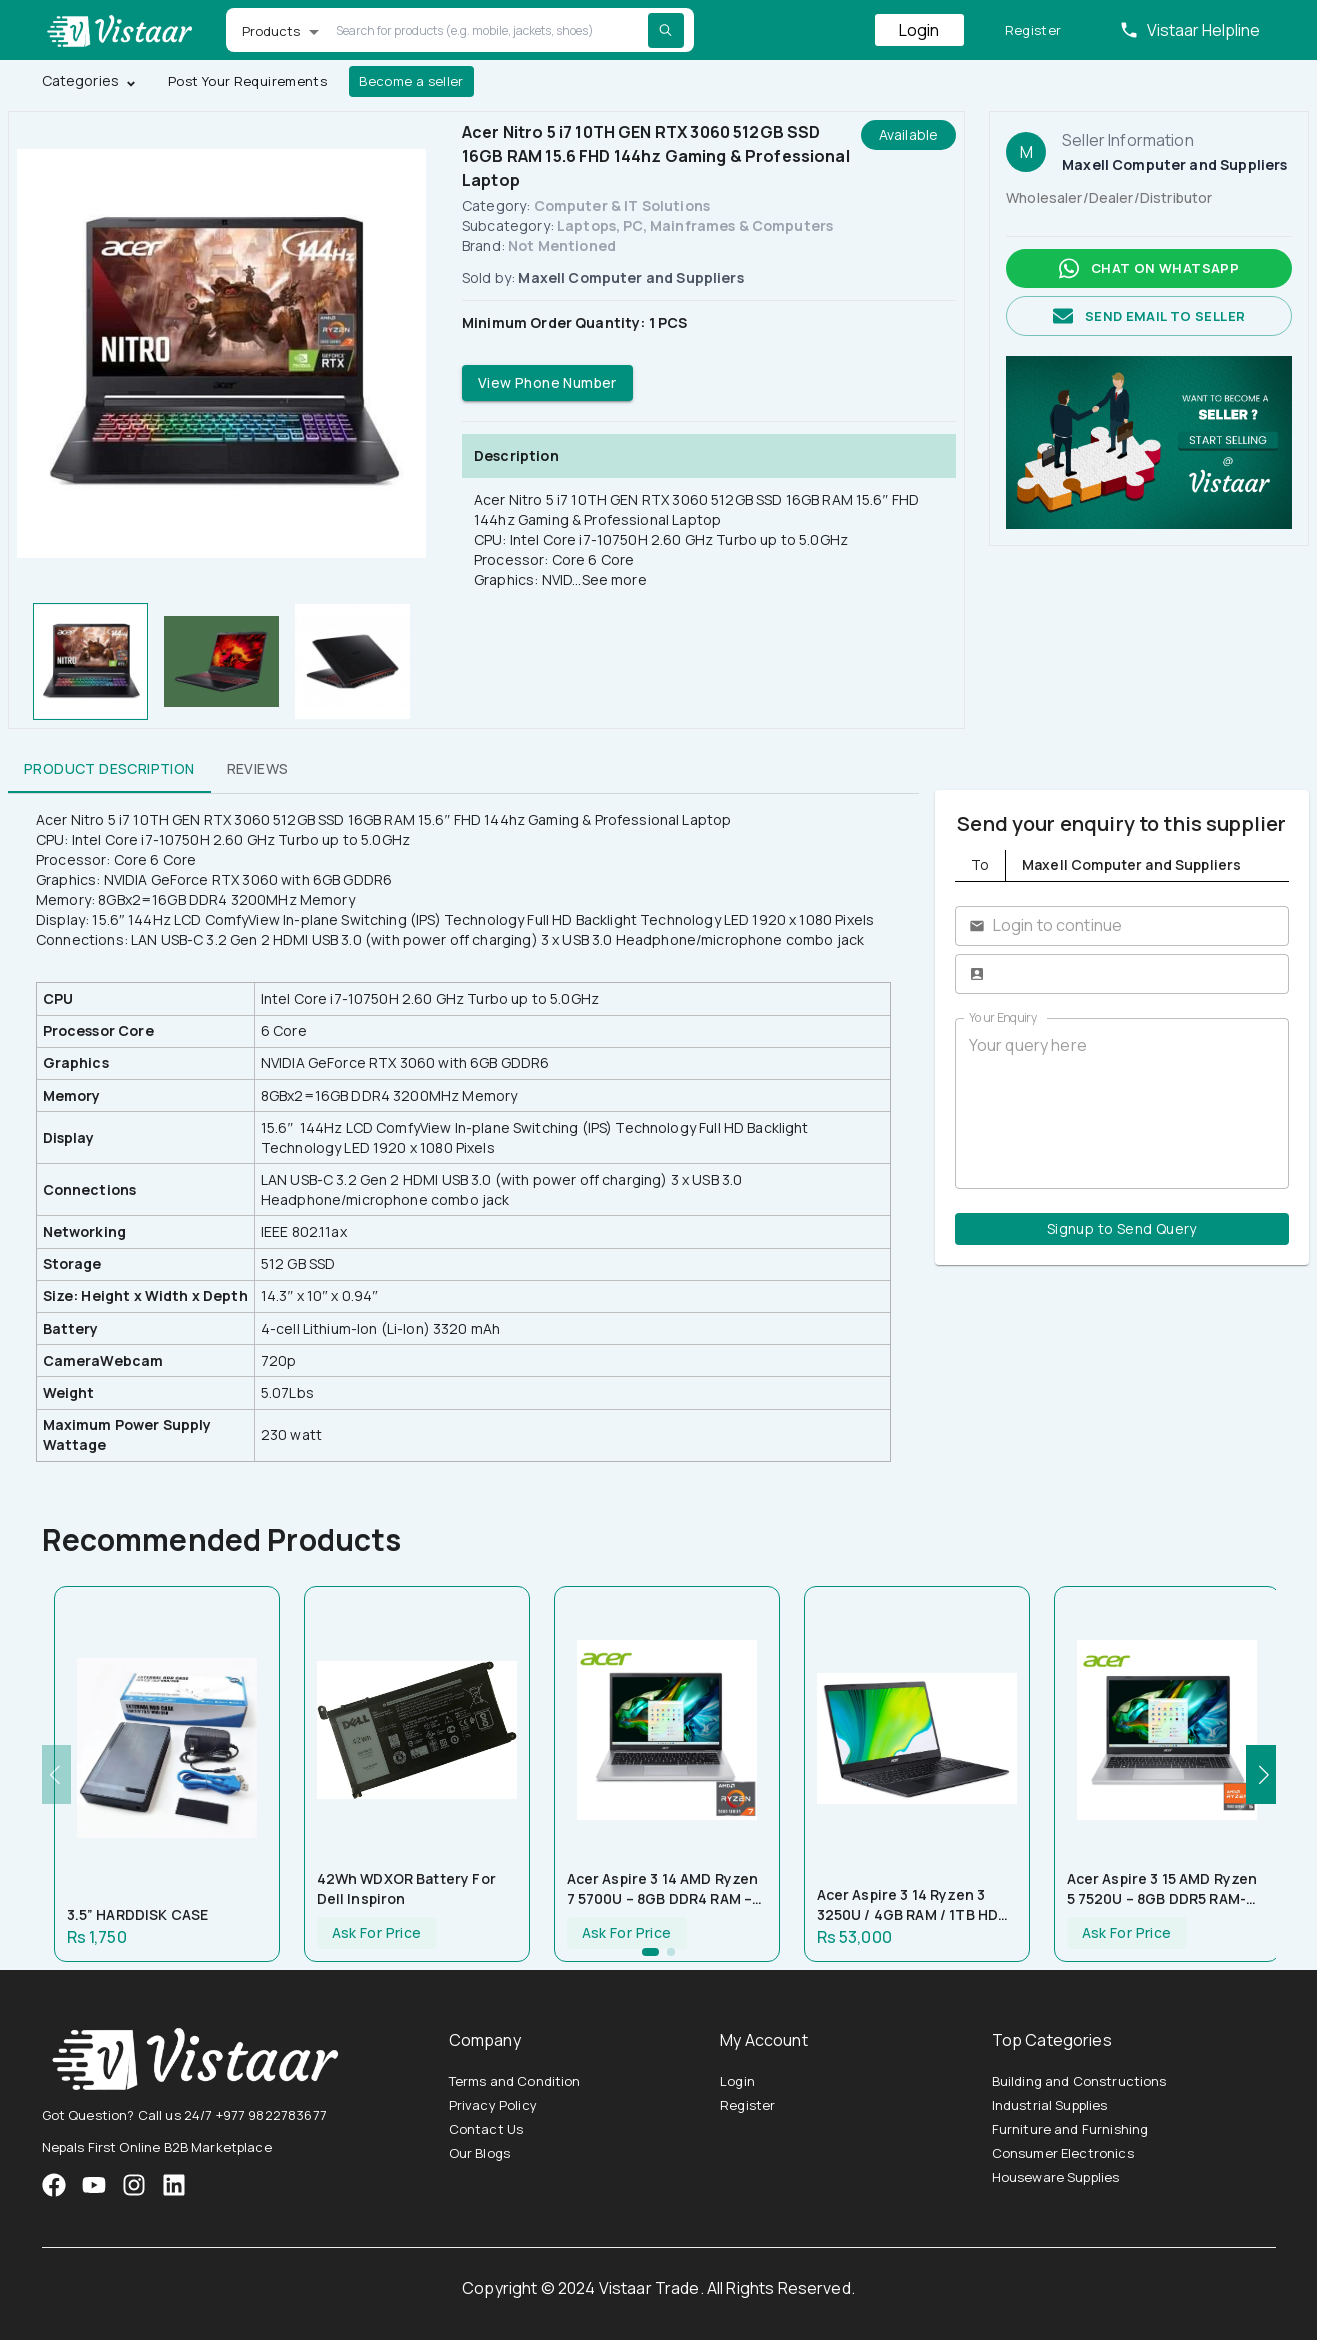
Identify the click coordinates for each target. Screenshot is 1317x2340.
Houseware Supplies (1056, 2177)
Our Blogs (479, 2153)
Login (919, 30)
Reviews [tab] (258, 769)
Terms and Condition (515, 2081)
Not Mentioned (562, 245)
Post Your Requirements (247, 81)
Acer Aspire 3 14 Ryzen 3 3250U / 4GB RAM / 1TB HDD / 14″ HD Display (913, 1905)
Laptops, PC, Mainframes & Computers (695, 225)
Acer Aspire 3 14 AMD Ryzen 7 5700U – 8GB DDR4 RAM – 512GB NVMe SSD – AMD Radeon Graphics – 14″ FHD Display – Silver (663, 1889)
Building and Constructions (1079, 2081)
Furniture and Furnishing (1070, 2129)
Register (1033, 30)
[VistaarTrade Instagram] (94, 2185)
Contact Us (486, 2129)
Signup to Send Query (1122, 1229)
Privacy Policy (493, 2105)
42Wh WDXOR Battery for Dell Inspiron (406, 1888)
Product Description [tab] (109, 769)
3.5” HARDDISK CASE (138, 1914)
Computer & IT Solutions (622, 205)
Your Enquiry (1003, 1017)
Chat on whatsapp (1149, 268)
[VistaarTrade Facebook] (54, 2185)
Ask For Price (377, 1933)
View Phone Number (547, 383)
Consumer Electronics (1063, 2153)
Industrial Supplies (1050, 2105)
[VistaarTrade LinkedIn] (174, 2185)
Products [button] (271, 31)
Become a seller (411, 81)
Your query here (1122, 1103)
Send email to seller (1149, 316)
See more (614, 579)
